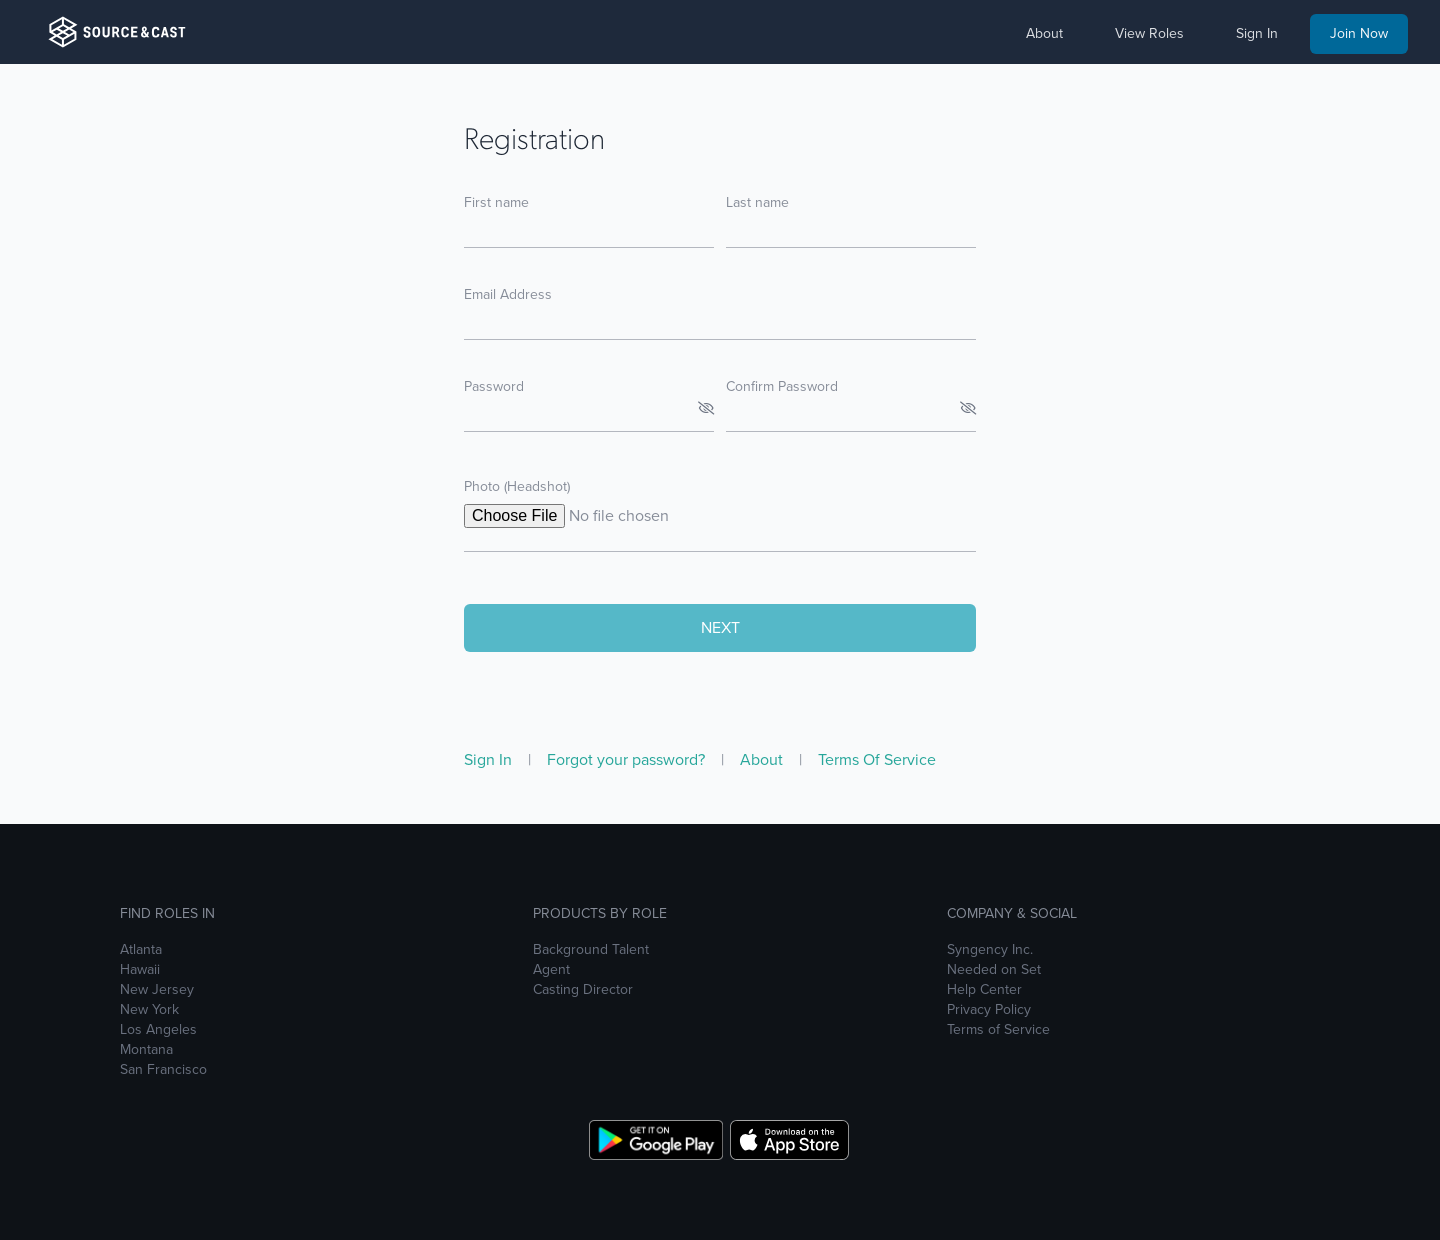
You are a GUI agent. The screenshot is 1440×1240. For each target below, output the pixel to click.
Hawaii (140, 970)
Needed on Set (994, 970)
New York (149, 1010)
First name (496, 202)
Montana (146, 1050)
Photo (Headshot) (517, 486)
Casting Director (583, 990)
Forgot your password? (628, 759)
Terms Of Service (877, 759)
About (763, 759)
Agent (551, 970)
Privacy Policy (989, 1010)
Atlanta (141, 950)
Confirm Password (782, 386)
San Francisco (163, 1070)
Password (494, 386)
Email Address (508, 294)
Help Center (984, 990)
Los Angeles (158, 1030)
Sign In (490, 759)
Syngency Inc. (990, 950)
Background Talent (591, 950)
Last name (757, 202)
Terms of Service (998, 1030)
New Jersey (157, 990)
